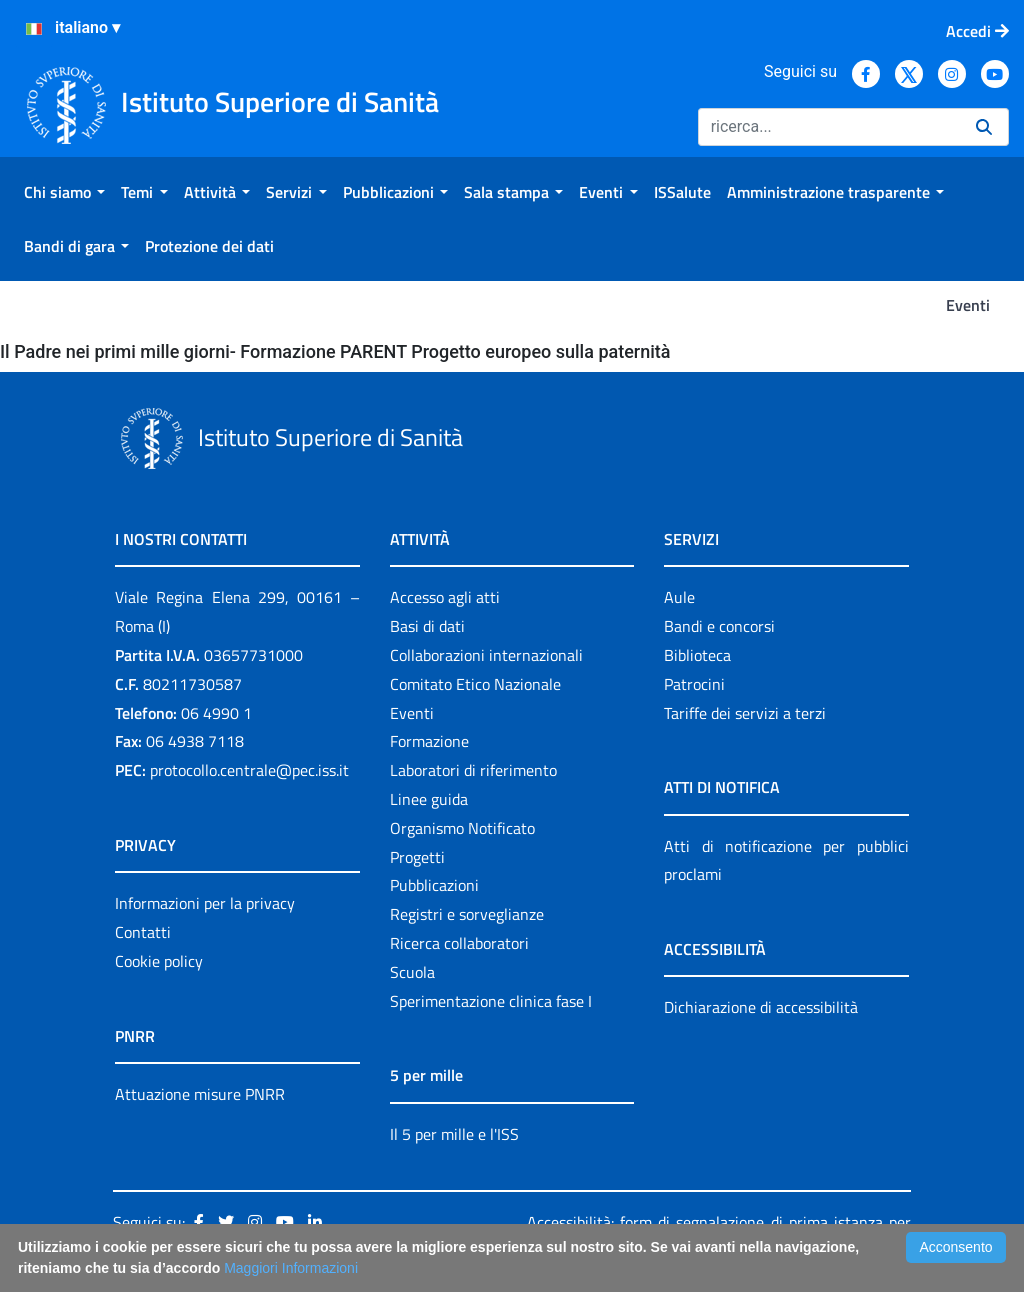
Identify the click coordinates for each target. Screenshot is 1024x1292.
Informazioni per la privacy (205, 903)
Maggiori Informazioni (291, 1268)
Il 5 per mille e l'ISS (454, 1134)
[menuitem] (64, 192)
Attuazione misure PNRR (200, 1094)
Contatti (143, 932)
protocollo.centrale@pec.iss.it (249, 770)
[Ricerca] (829, 127)
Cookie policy (159, 961)
